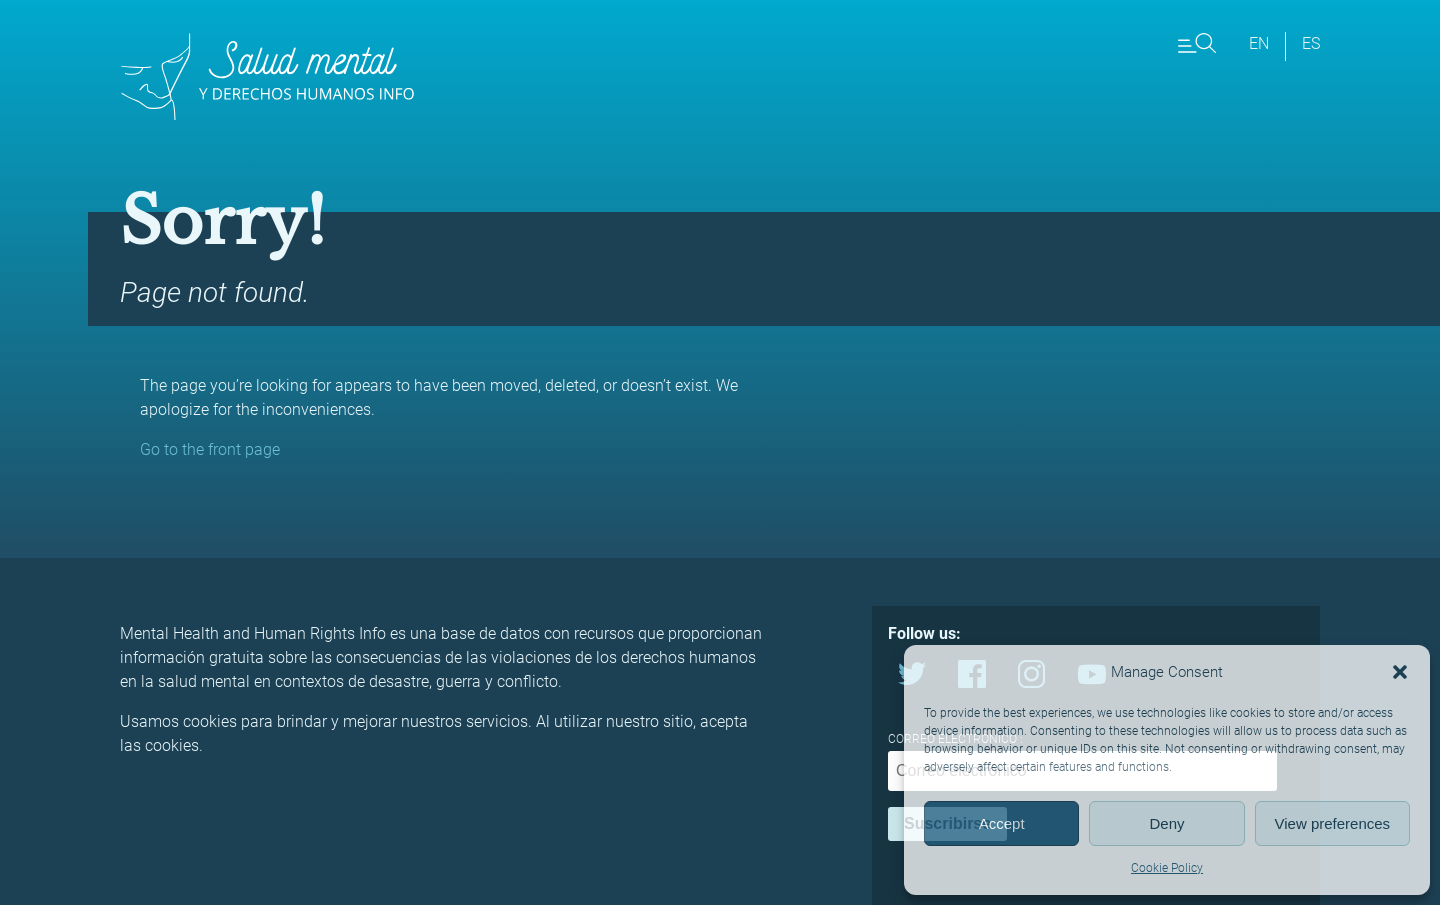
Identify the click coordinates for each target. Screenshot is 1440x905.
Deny (1166, 823)
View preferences (1333, 823)
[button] (1400, 672)
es (1311, 43)
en (1259, 43)
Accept (1002, 823)
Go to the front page (210, 449)
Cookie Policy (1167, 868)
